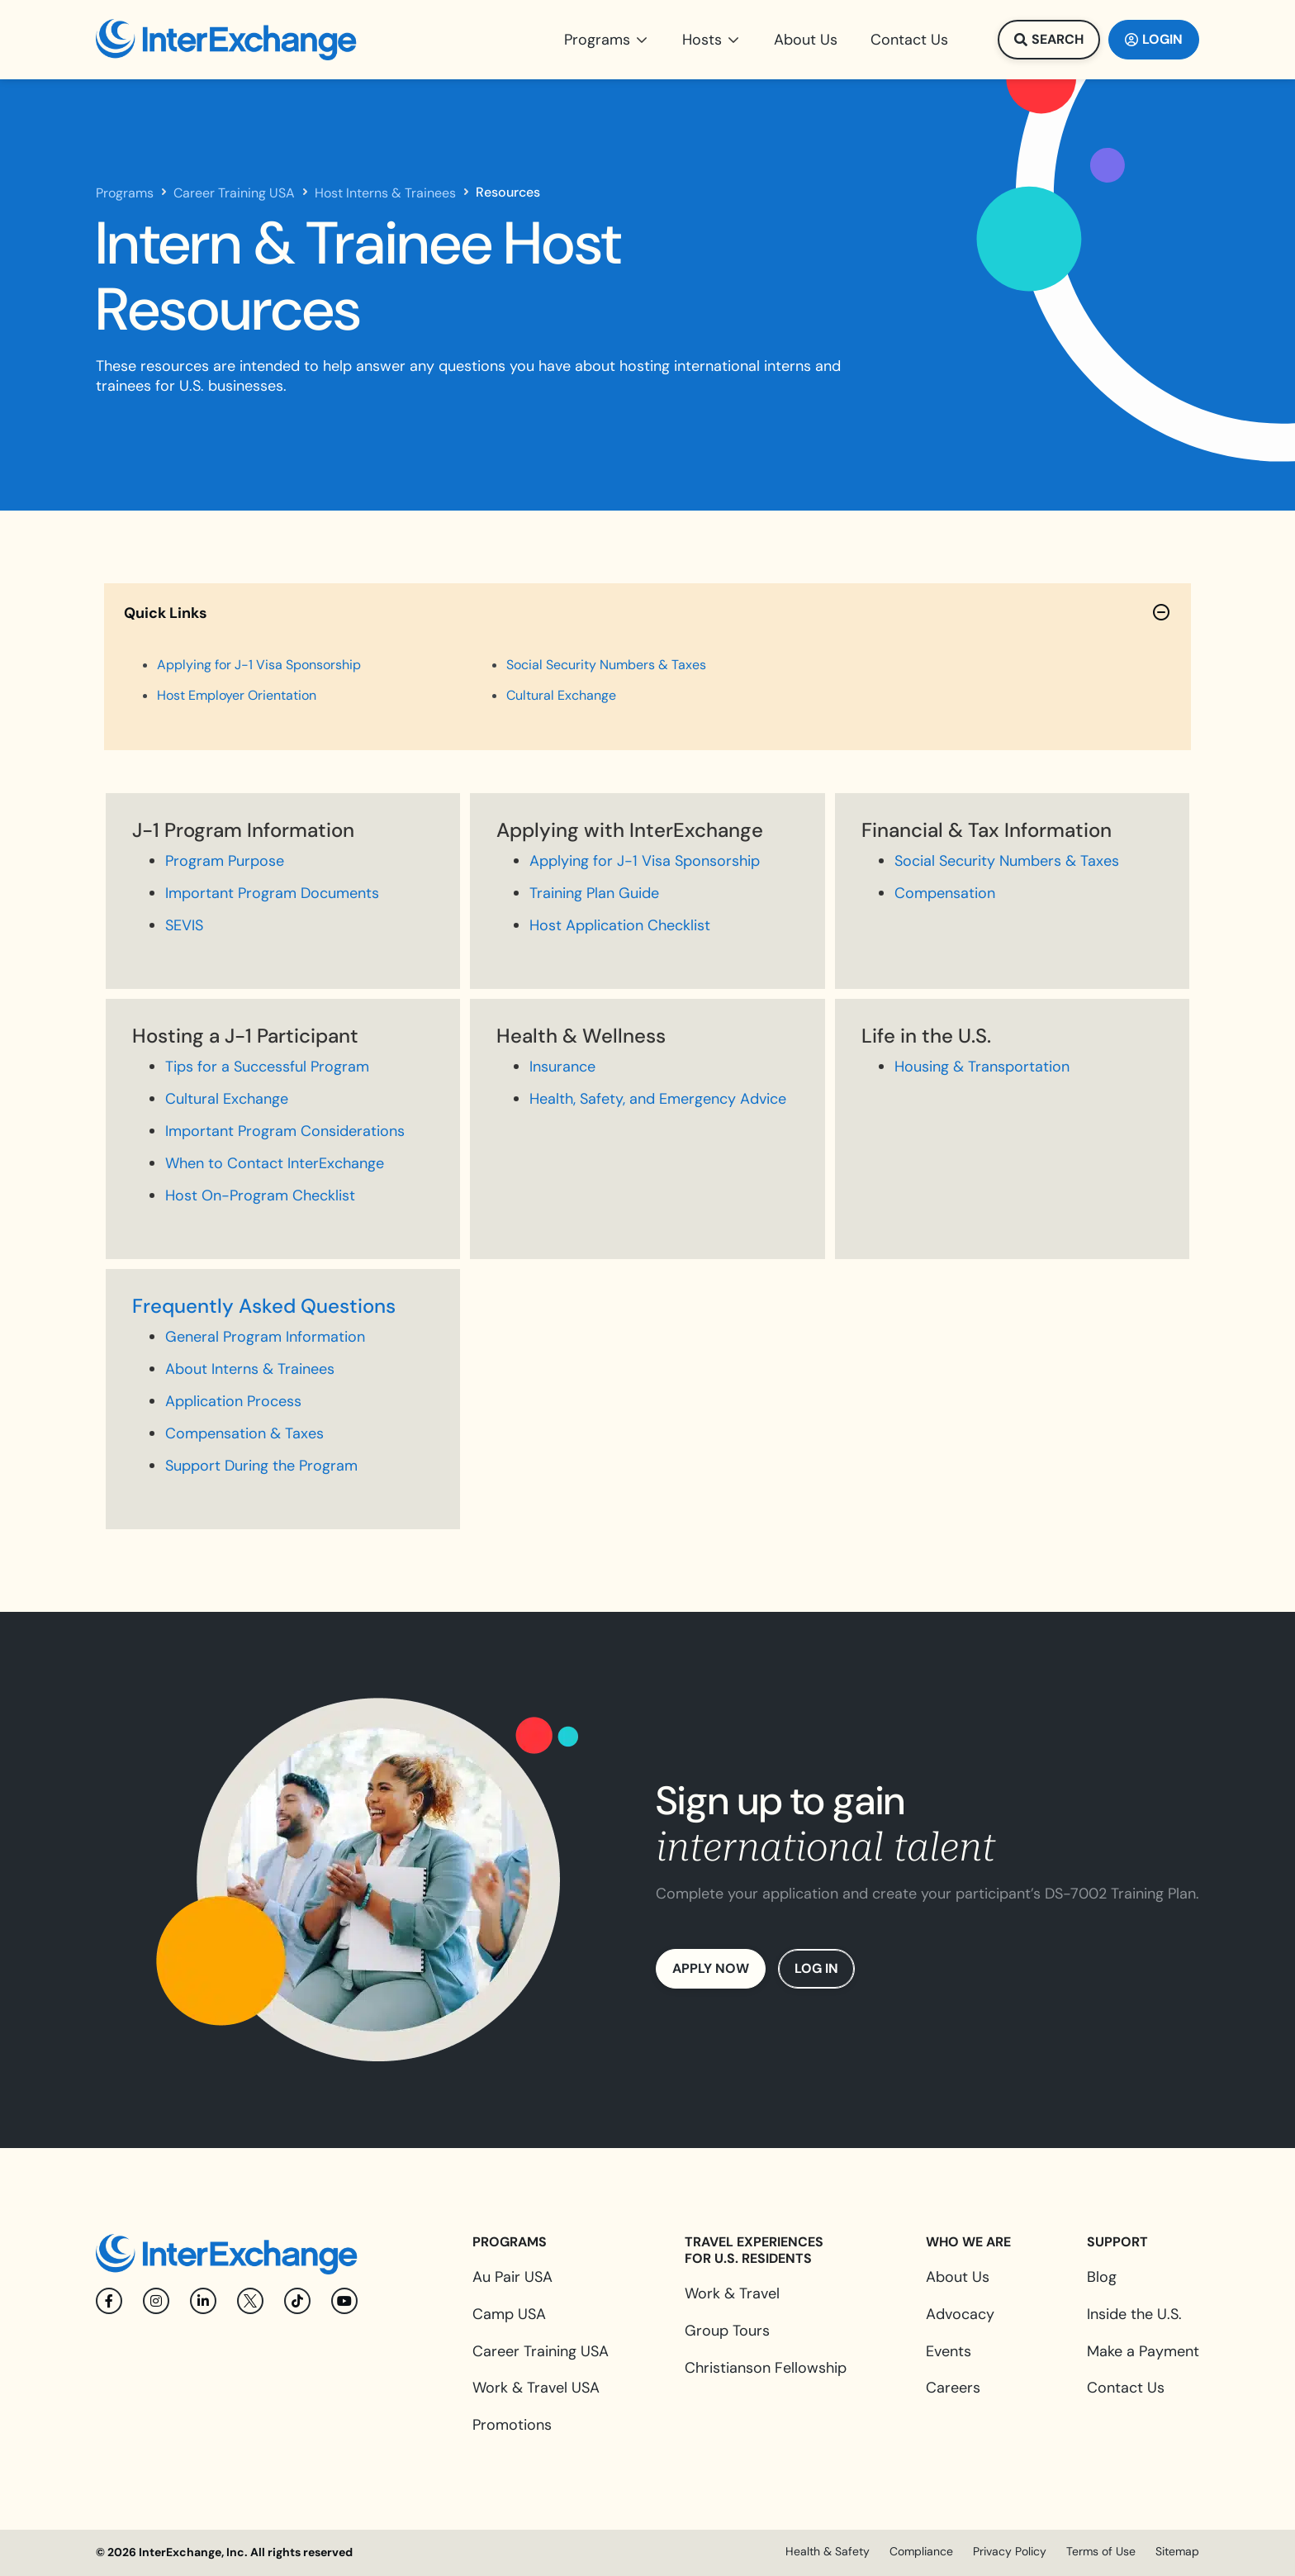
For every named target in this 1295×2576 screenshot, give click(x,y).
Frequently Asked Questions (264, 1306)
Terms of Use (1101, 2551)
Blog (1102, 2277)
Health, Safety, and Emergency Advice (657, 1099)
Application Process (233, 1401)
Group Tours (727, 2331)
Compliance (921, 2551)
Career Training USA (234, 193)
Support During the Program (261, 1466)
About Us (957, 2277)
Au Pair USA (512, 2277)
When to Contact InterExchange (274, 1163)
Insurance (562, 1067)
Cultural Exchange (226, 1099)
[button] (607, 39)
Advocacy (960, 2314)
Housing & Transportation (982, 1067)
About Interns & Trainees (249, 1369)
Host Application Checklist (619, 925)
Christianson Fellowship (766, 2368)
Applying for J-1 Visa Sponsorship (644, 861)
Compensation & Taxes (244, 1433)
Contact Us (1126, 2388)
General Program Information (265, 1337)
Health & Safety (827, 2551)
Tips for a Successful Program (267, 1067)
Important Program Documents (272, 893)
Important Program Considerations (285, 1131)
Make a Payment (1143, 2351)
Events (948, 2351)
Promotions (512, 2425)
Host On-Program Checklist (260, 1195)
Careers (953, 2388)
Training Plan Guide (594, 893)
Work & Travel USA (536, 2388)
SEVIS (184, 925)
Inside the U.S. (1134, 2314)
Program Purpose (224, 861)
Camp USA (509, 2314)
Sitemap (1177, 2551)
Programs (125, 193)
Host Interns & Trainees (385, 193)
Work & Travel (732, 2293)
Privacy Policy (1009, 2551)
